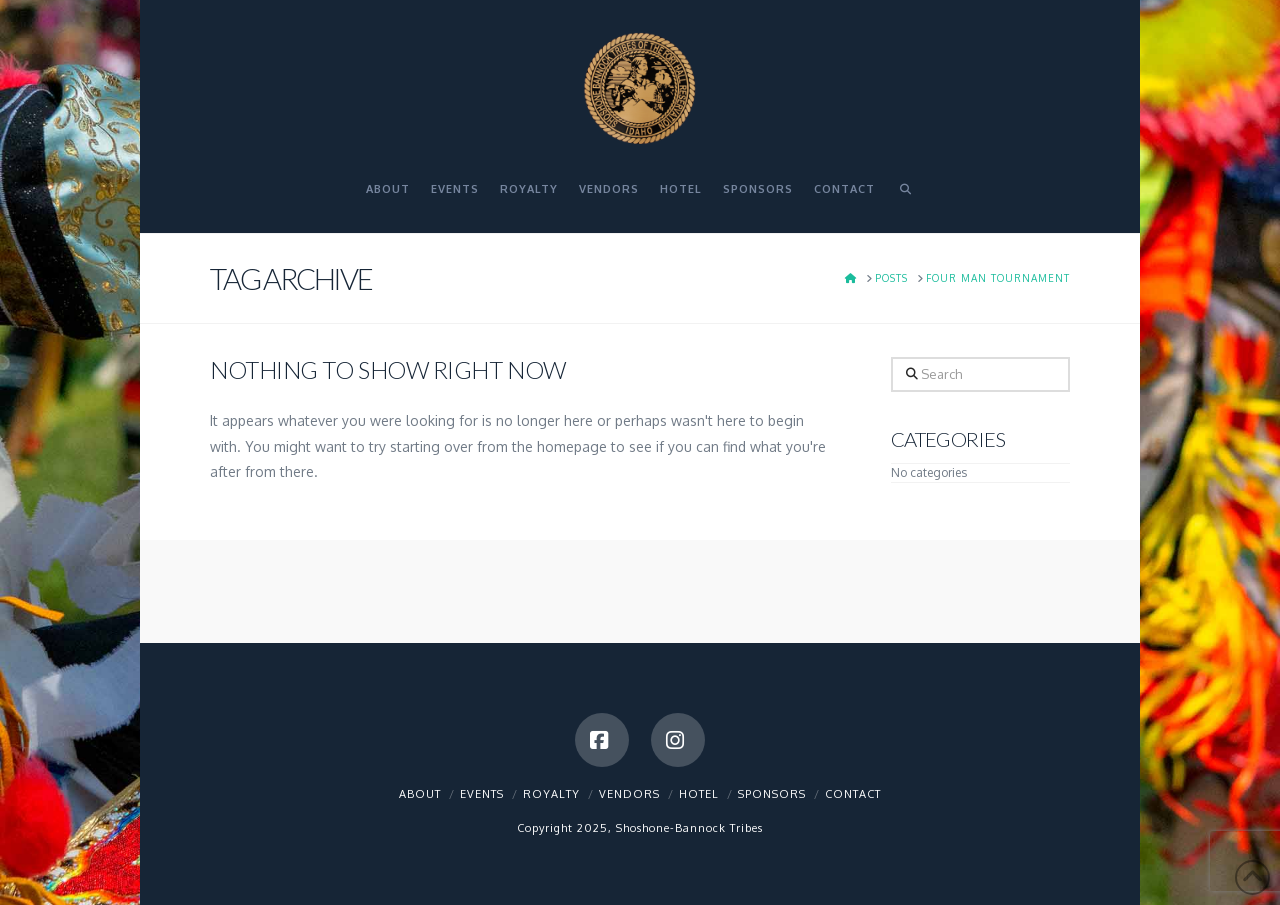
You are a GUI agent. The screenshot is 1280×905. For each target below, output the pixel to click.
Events (482, 794)
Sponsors (772, 794)
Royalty (551, 794)
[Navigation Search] (905, 198)
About (420, 794)
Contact (853, 794)
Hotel (699, 794)
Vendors (629, 794)
